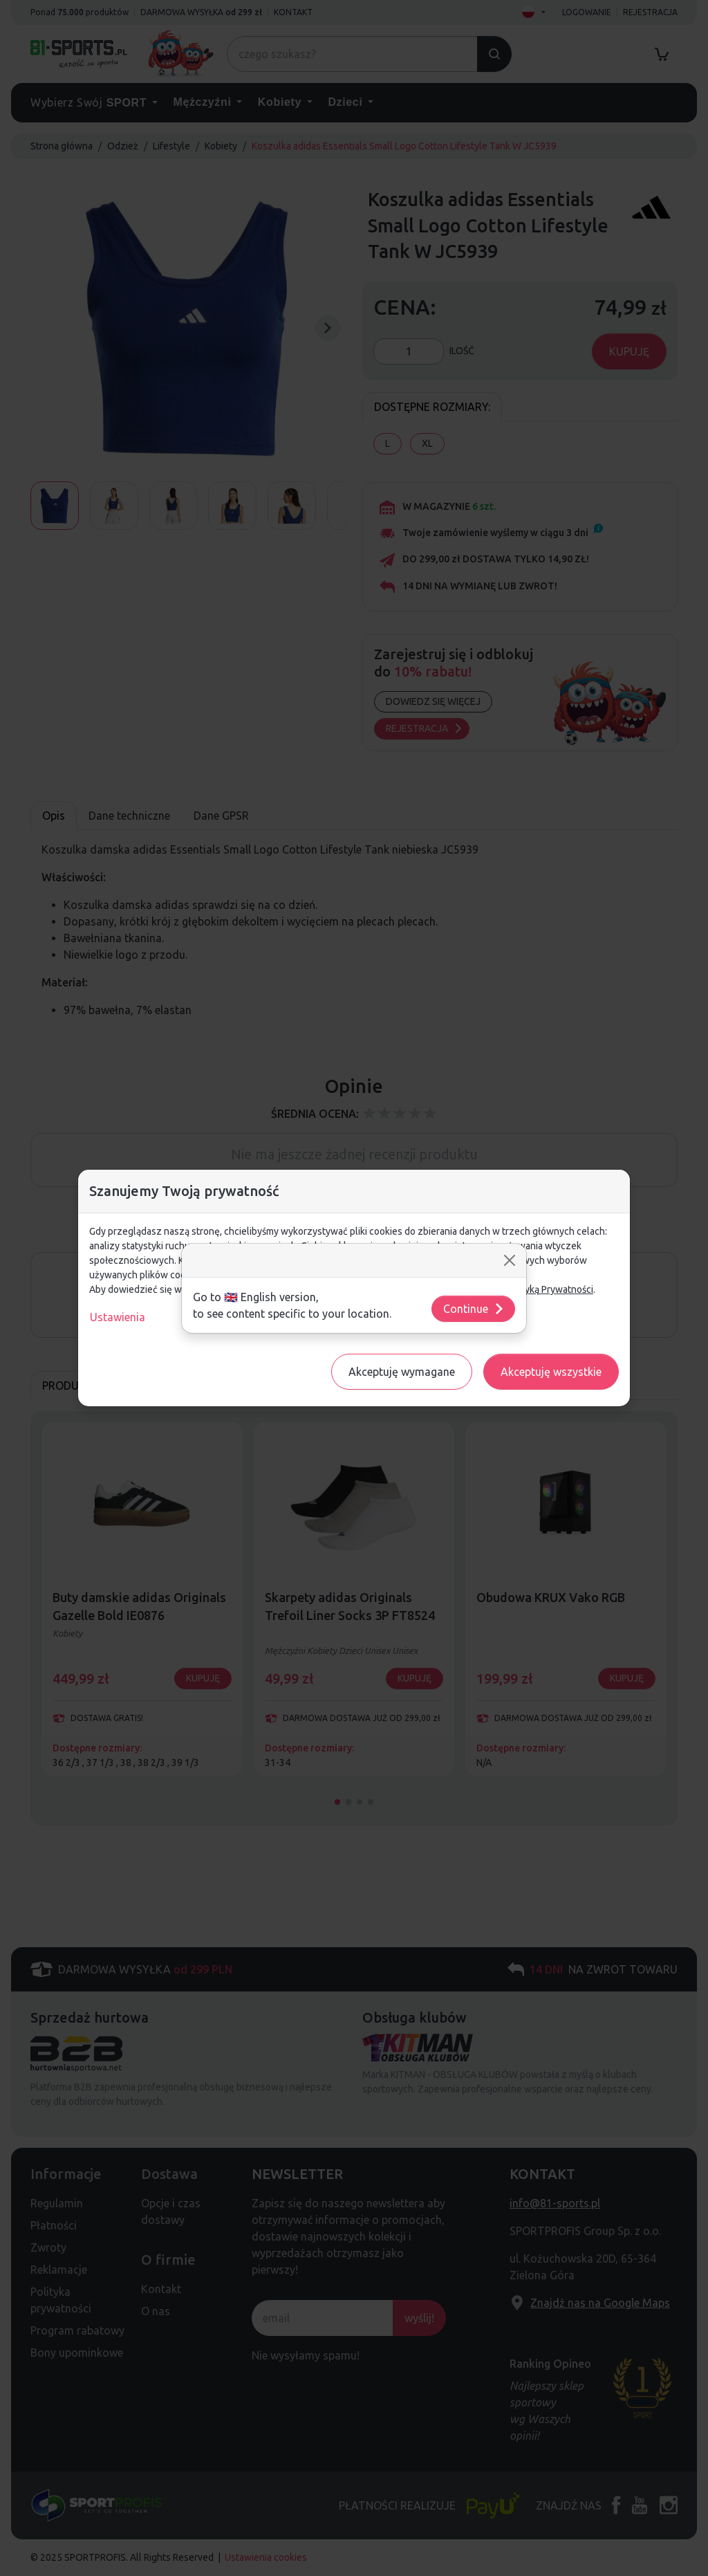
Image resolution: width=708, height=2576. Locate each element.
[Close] (510, 1260)
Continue (474, 1309)
